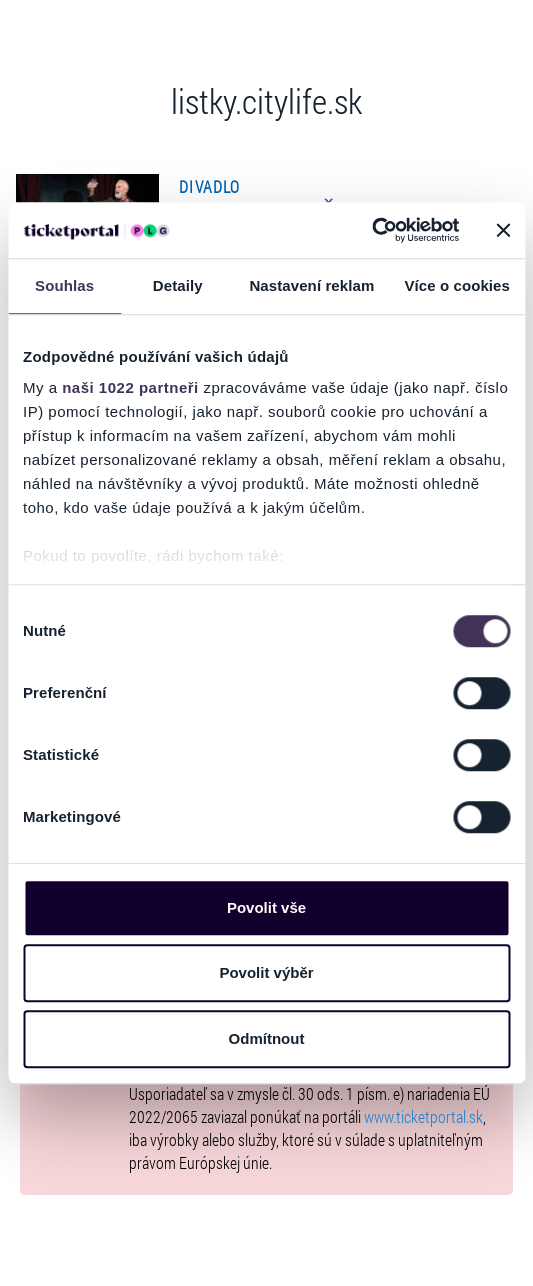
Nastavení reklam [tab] (311, 285)
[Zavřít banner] (503, 230)
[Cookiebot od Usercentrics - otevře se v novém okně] (371, 230)
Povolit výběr (266, 972)
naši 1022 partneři (130, 387)
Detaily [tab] (178, 285)
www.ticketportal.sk (423, 1116)
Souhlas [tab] (64, 285)
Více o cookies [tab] (457, 285)
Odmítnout (267, 1038)
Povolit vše (266, 907)
